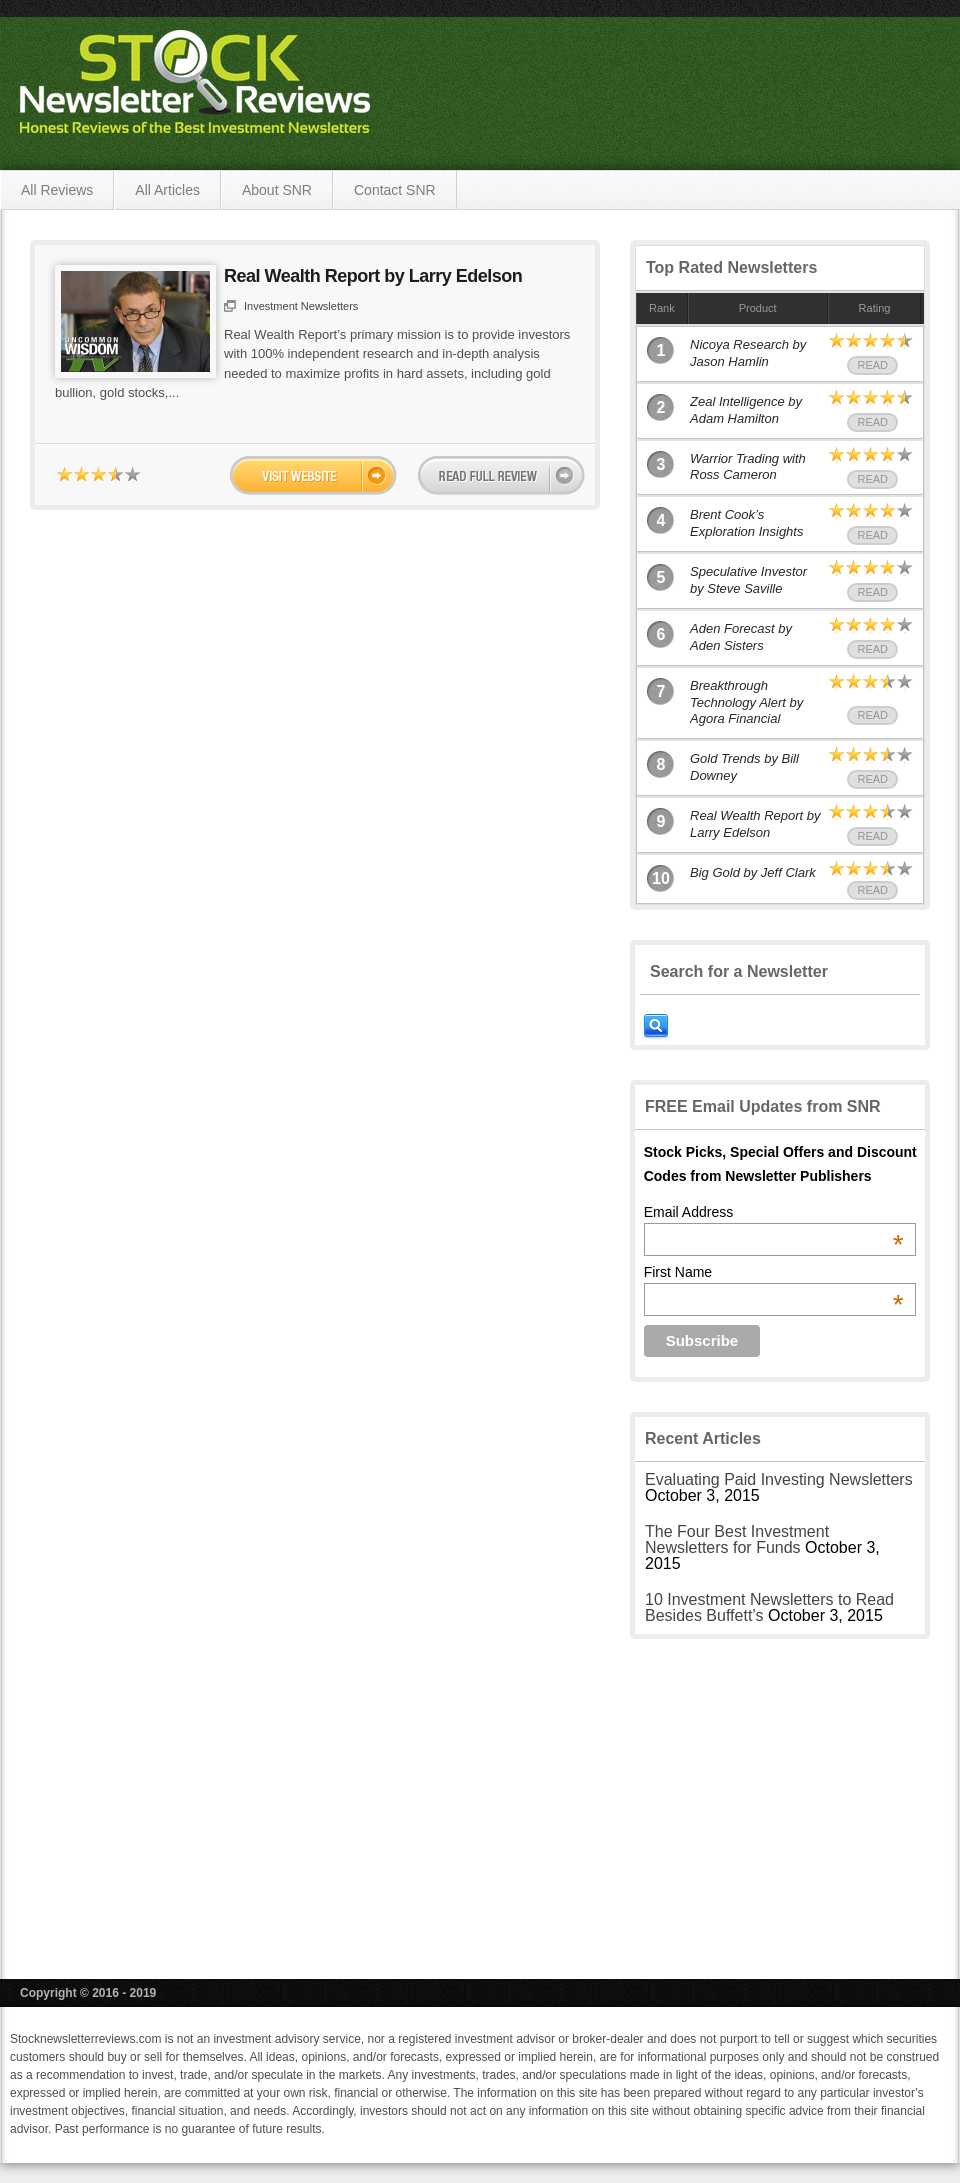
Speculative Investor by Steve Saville (748, 580)
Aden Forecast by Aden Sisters (741, 637)
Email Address (774, 1212)
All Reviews (57, 190)
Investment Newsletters (301, 306)
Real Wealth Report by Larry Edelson (373, 276)
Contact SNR (395, 190)
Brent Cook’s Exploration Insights (746, 523)
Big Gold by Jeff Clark (753, 872)
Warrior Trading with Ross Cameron (748, 467)
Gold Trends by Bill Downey (744, 767)
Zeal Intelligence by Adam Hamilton (746, 410)
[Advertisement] (780, 1794)
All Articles (167, 190)
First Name (774, 1272)
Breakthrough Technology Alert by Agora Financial (746, 702)
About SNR (277, 190)
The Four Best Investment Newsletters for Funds (737, 1539)
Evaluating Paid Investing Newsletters (779, 1479)
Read (872, 365)
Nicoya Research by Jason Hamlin (748, 353)
